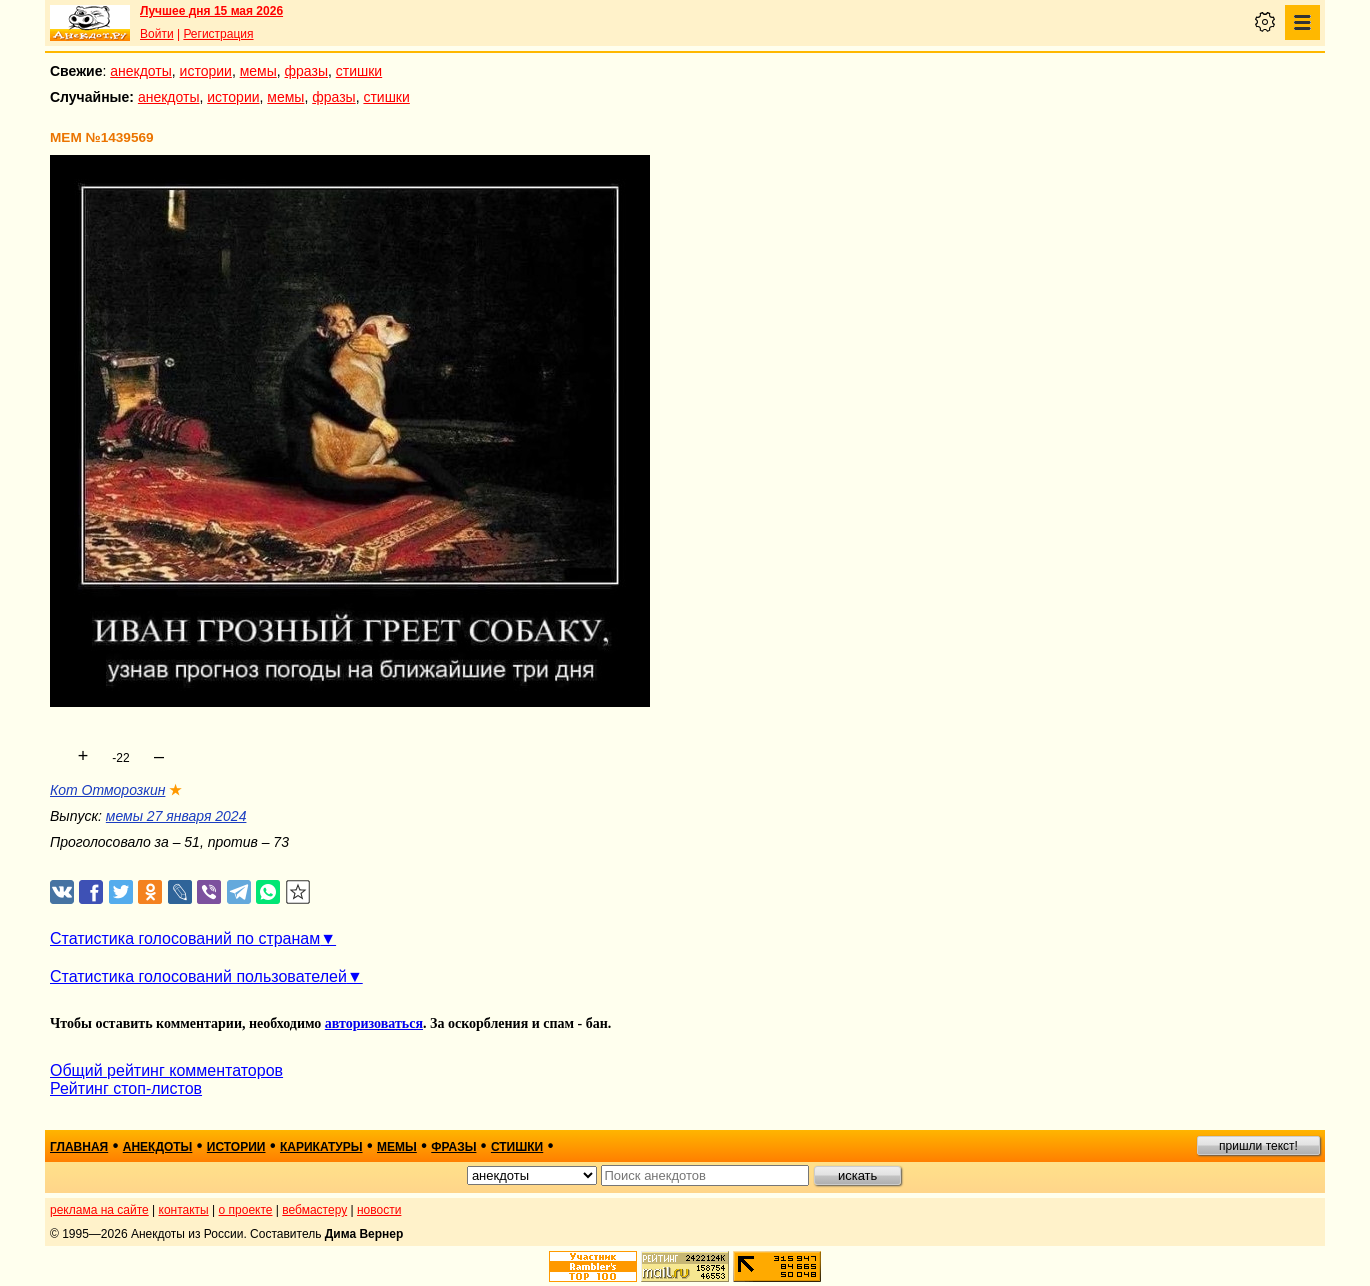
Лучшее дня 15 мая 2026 (211, 11)
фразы (306, 71)
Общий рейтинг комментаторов (166, 1070)
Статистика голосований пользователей (198, 976)
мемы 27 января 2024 (176, 816)
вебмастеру (314, 1210)
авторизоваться (374, 1023)
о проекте (246, 1210)
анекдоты (141, 71)
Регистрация (218, 34)
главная (79, 1147)
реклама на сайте (99, 1210)
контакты (184, 1210)
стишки (359, 71)
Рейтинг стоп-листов (126, 1088)
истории (206, 71)
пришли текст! (1258, 1146)
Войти (157, 34)
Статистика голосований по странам (185, 938)
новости (379, 1210)
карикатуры (321, 1147)
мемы (258, 71)
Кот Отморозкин (107, 790)
